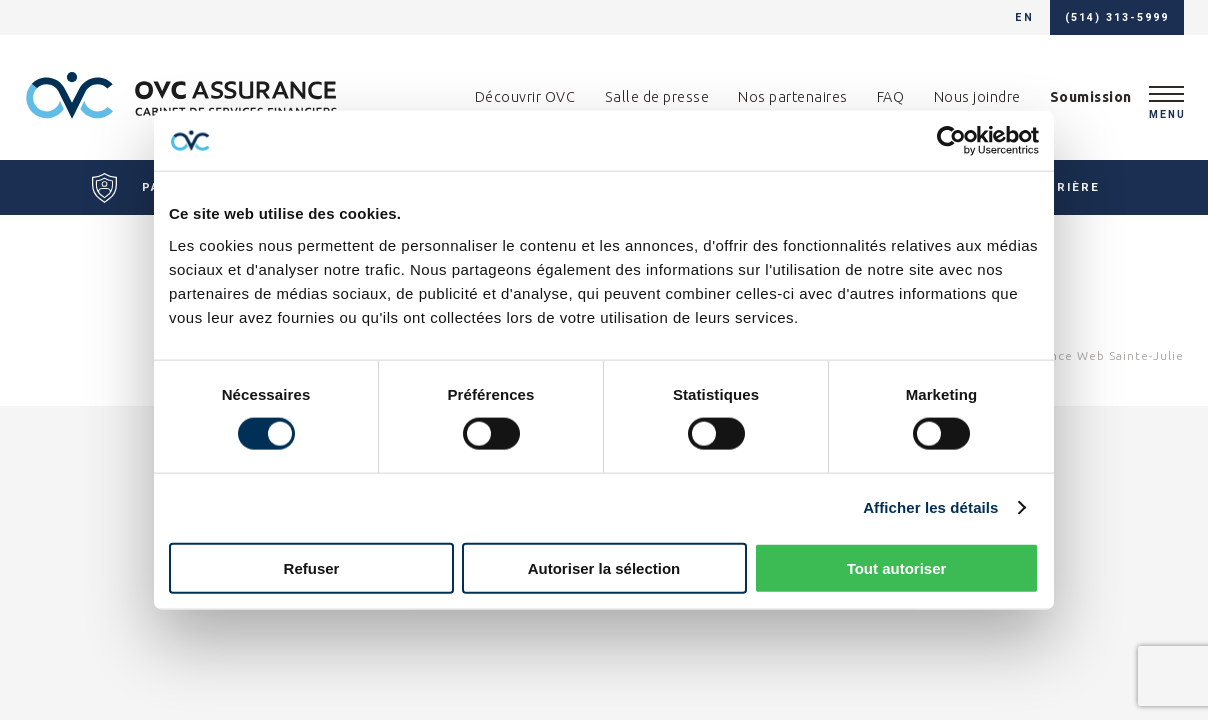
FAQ (891, 97)
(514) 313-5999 (1117, 17)
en (1024, 17)
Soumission (1091, 97)
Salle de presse (657, 97)
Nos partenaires (793, 97)
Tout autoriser (897, 567)
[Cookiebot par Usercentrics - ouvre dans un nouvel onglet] (951, 141)
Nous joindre (977, 97)
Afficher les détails (930, 507)
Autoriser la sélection (604, 567)
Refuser (312, 567)
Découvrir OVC (525, 97)
